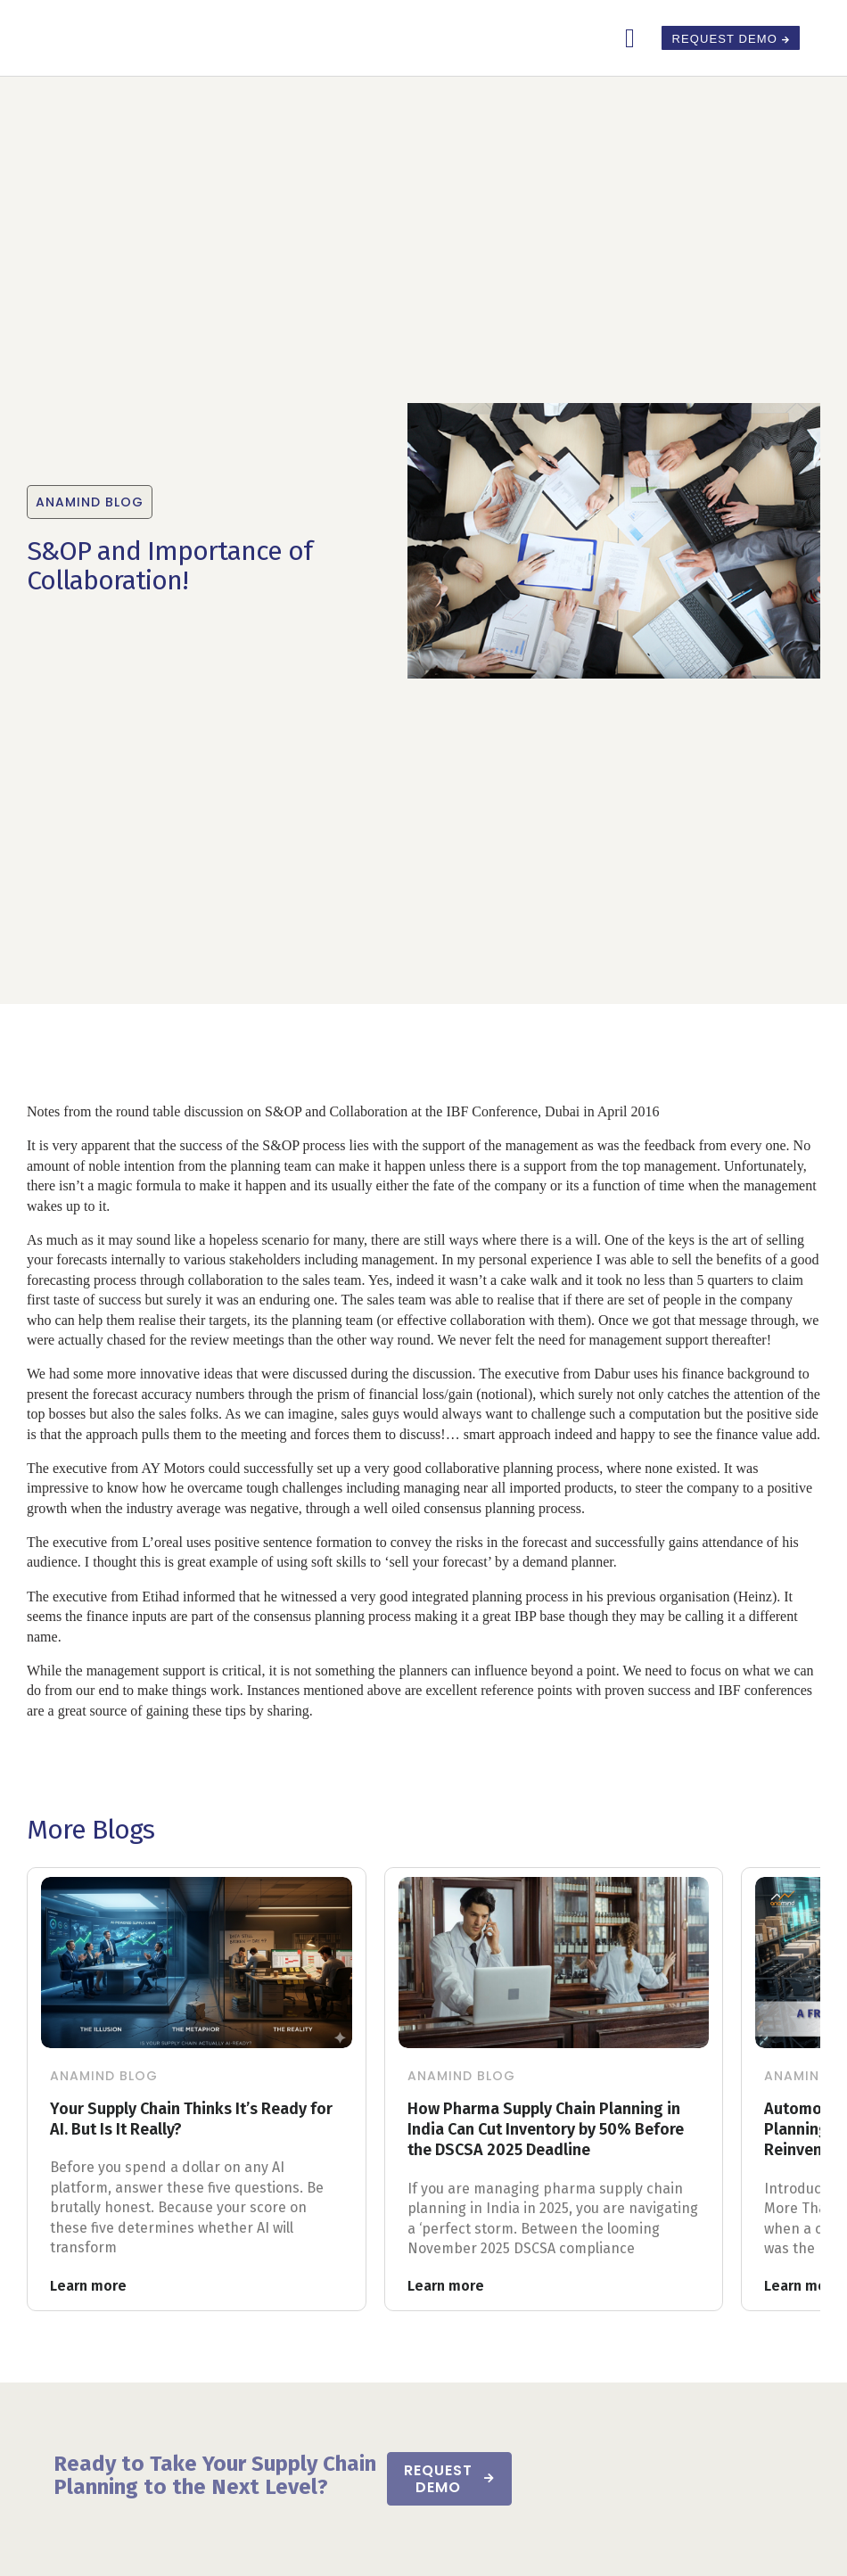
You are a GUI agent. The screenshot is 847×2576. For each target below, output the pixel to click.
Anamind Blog (104, 2076)
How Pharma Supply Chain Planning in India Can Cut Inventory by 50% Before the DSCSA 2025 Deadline (545, 2129)
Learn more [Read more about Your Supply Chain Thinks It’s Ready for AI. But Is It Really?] (88, 2285)
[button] (630, 38)
